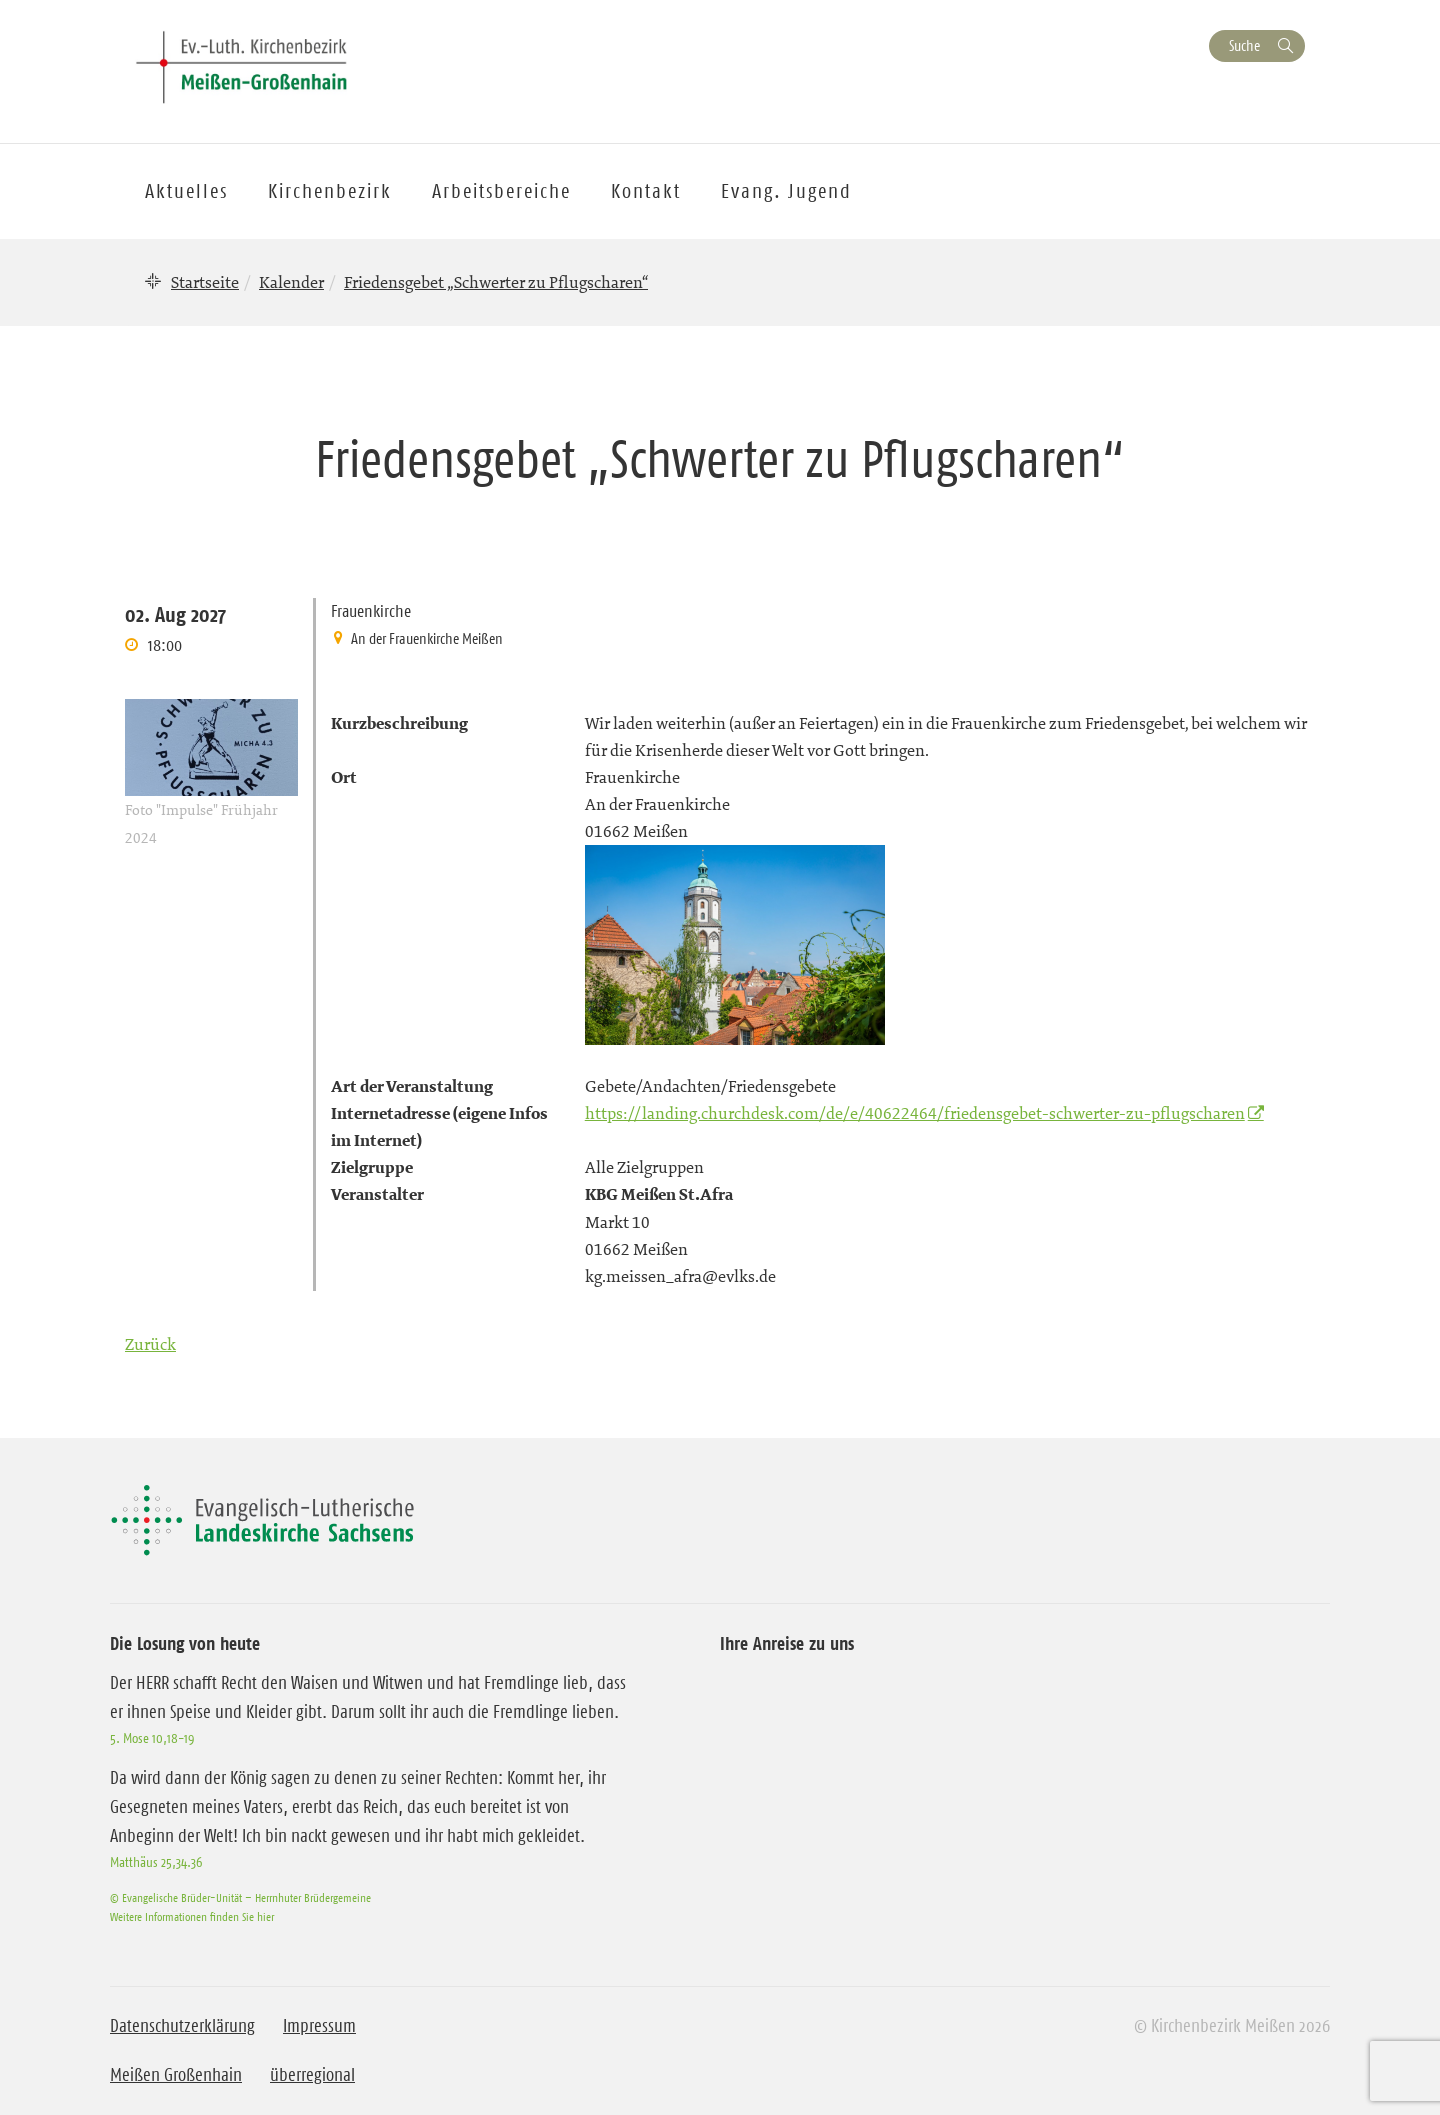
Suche (1244, 45)
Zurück (150, 1344)
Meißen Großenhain (176, 2075)
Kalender (291, 282)
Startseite (205, 282)
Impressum (319, 2026)
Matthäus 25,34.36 (156, 1862)
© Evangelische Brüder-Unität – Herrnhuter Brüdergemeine (240, 1897)
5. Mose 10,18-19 (152, 1738)
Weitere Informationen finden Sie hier (192, 1916)
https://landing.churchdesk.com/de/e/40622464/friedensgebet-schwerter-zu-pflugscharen (915, 1113)
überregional (312, 2075)
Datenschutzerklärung (182, 2026)
